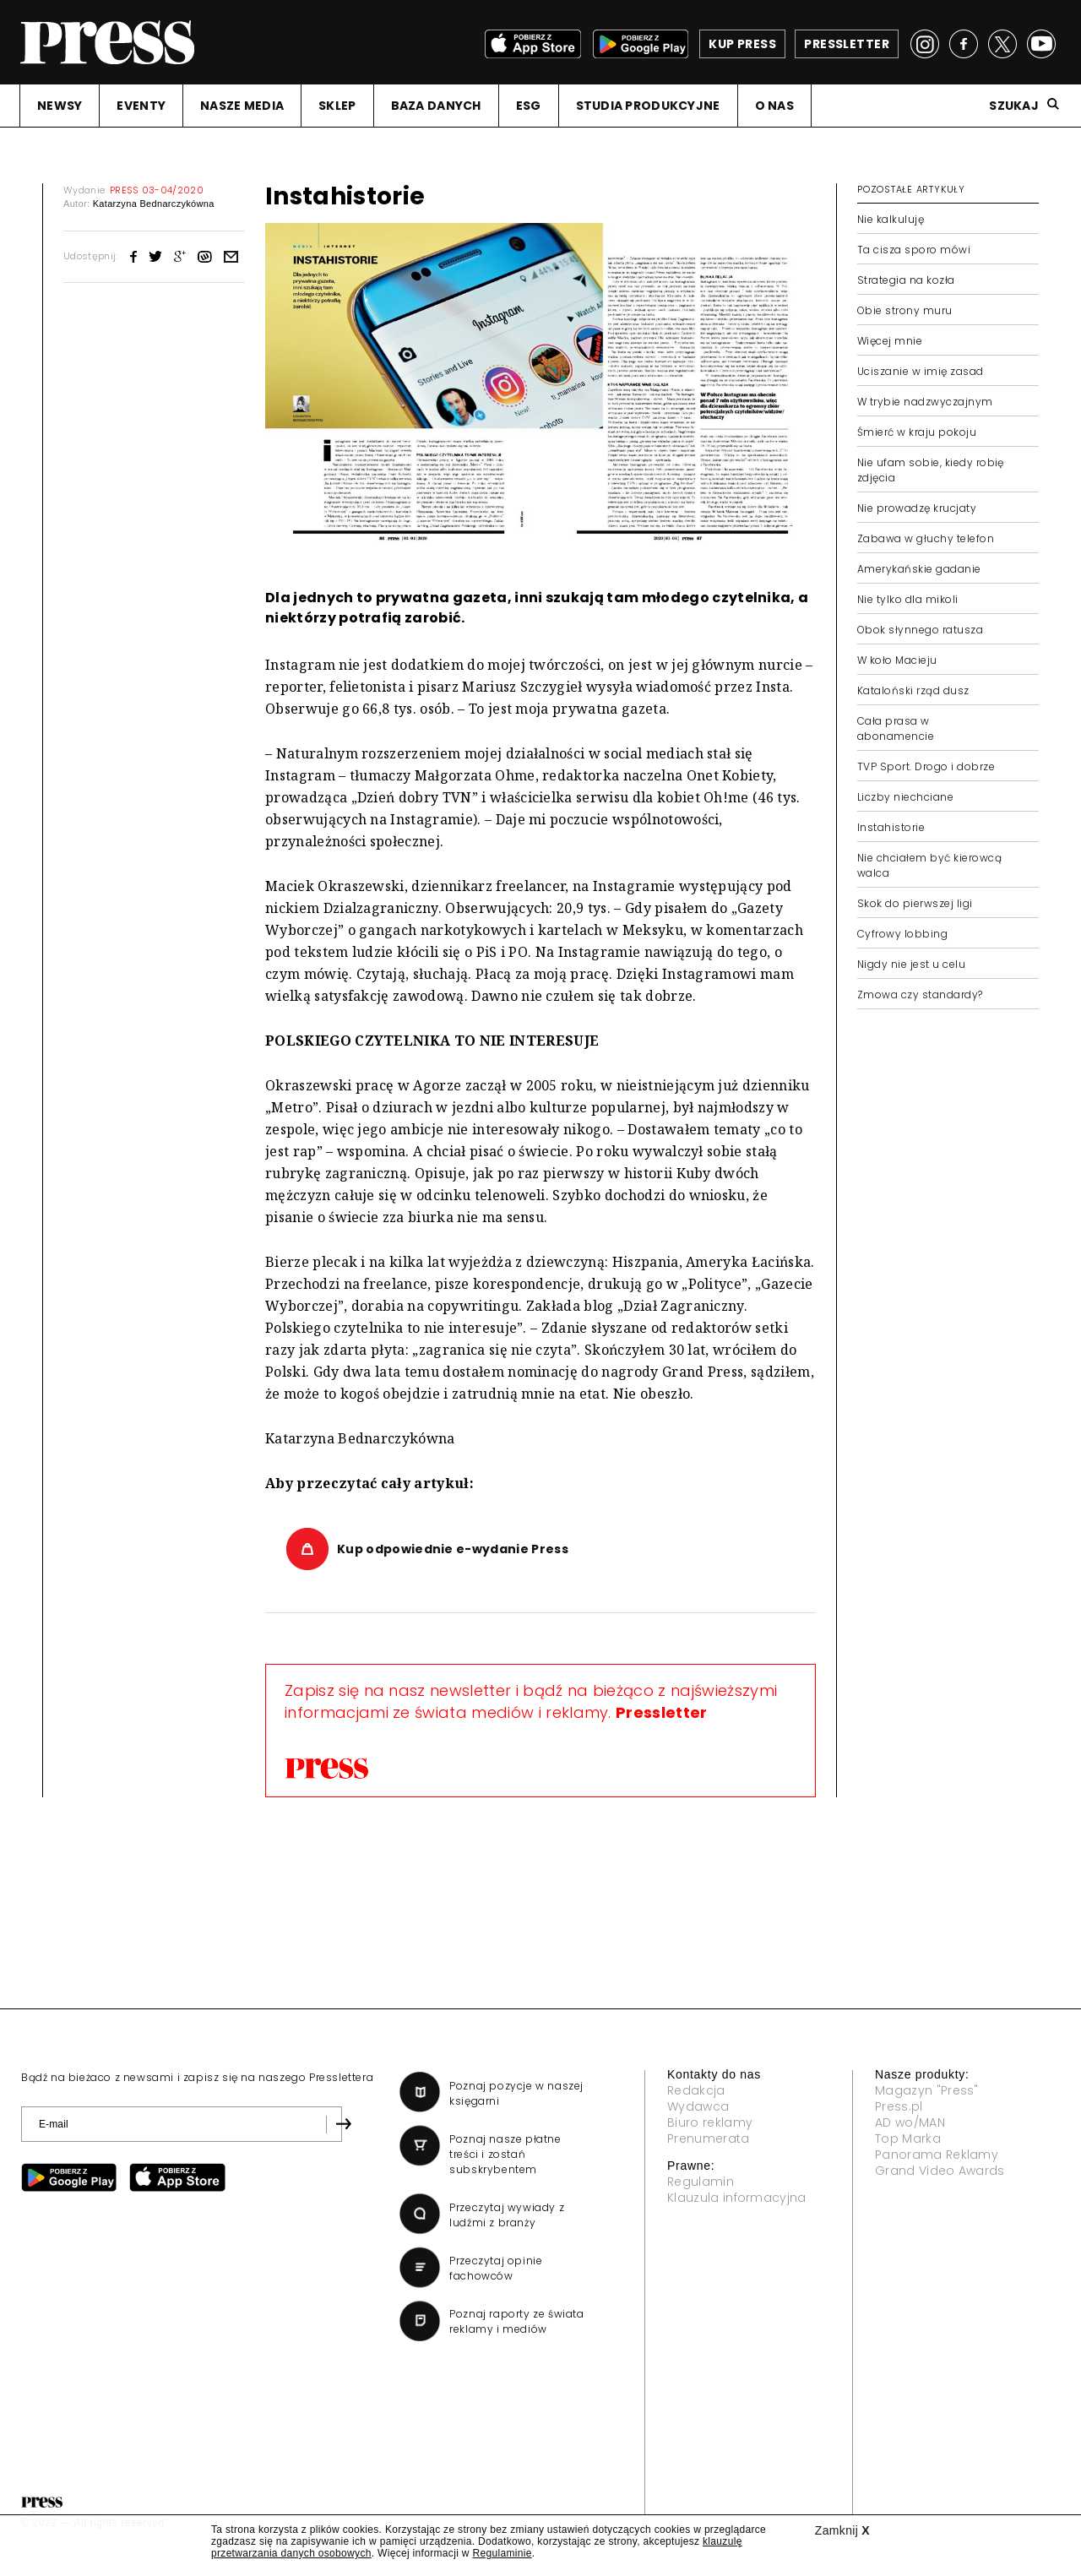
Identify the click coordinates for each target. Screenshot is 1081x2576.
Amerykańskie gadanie (919, 569)
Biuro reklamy (709, 2122)
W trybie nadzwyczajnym (925, 401)
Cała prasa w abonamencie (895, 728)
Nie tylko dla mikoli (908, 599)
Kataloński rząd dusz (913, 690)
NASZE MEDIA (242, 105)
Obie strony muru (905, 310)
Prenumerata (708, 2138)
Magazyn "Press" (927, 2090)
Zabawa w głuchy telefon (925, 538)
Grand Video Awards (940, 2170)
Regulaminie (501, 2553)
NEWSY (59, 105)
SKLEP (337, 105)
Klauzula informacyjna (737, 2197)
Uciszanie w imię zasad (920, 371)
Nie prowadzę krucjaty (916, 508)
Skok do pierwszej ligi (915, 903)
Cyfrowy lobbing (902, 934)
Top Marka (908, 2138)
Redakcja (696, 2090)
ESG (528, 105)
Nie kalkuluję (890, 219)
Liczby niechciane (905, 797)
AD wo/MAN (910, 2122)
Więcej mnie (889, 341)
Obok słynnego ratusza (920, 629)
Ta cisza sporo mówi (913, 249)
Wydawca (698, 2106)
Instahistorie (891, 827)
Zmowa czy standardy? (920, 994)
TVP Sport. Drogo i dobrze (926, 766)
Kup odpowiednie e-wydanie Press (452, 1549)
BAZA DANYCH (436, 105)
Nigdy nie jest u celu (911, 964)
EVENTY (141, 105)
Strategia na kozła (906, 280)
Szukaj (1014, 105)
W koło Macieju (897, 660)
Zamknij (842, 2530)
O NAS (774, 105)
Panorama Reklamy (936, 2154)
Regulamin (700, 2181)
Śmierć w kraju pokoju (916, 432)
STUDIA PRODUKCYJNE (648, 105)
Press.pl (899, 2106)
